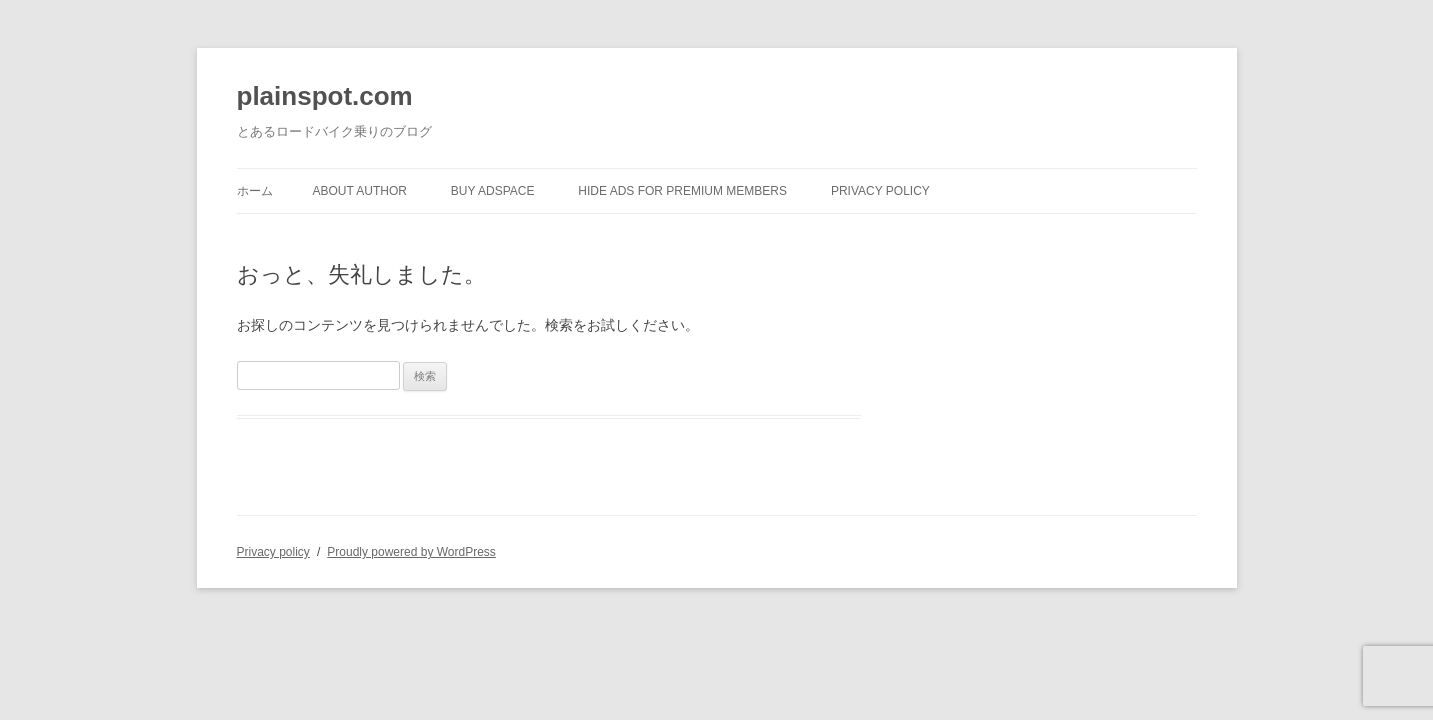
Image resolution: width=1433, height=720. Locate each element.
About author (360, 191)
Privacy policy (880, 191)
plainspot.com (325, 96)
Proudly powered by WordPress (411, 552)
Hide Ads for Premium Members (682, 191)
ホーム (255, 191)
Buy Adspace (493, 191)
